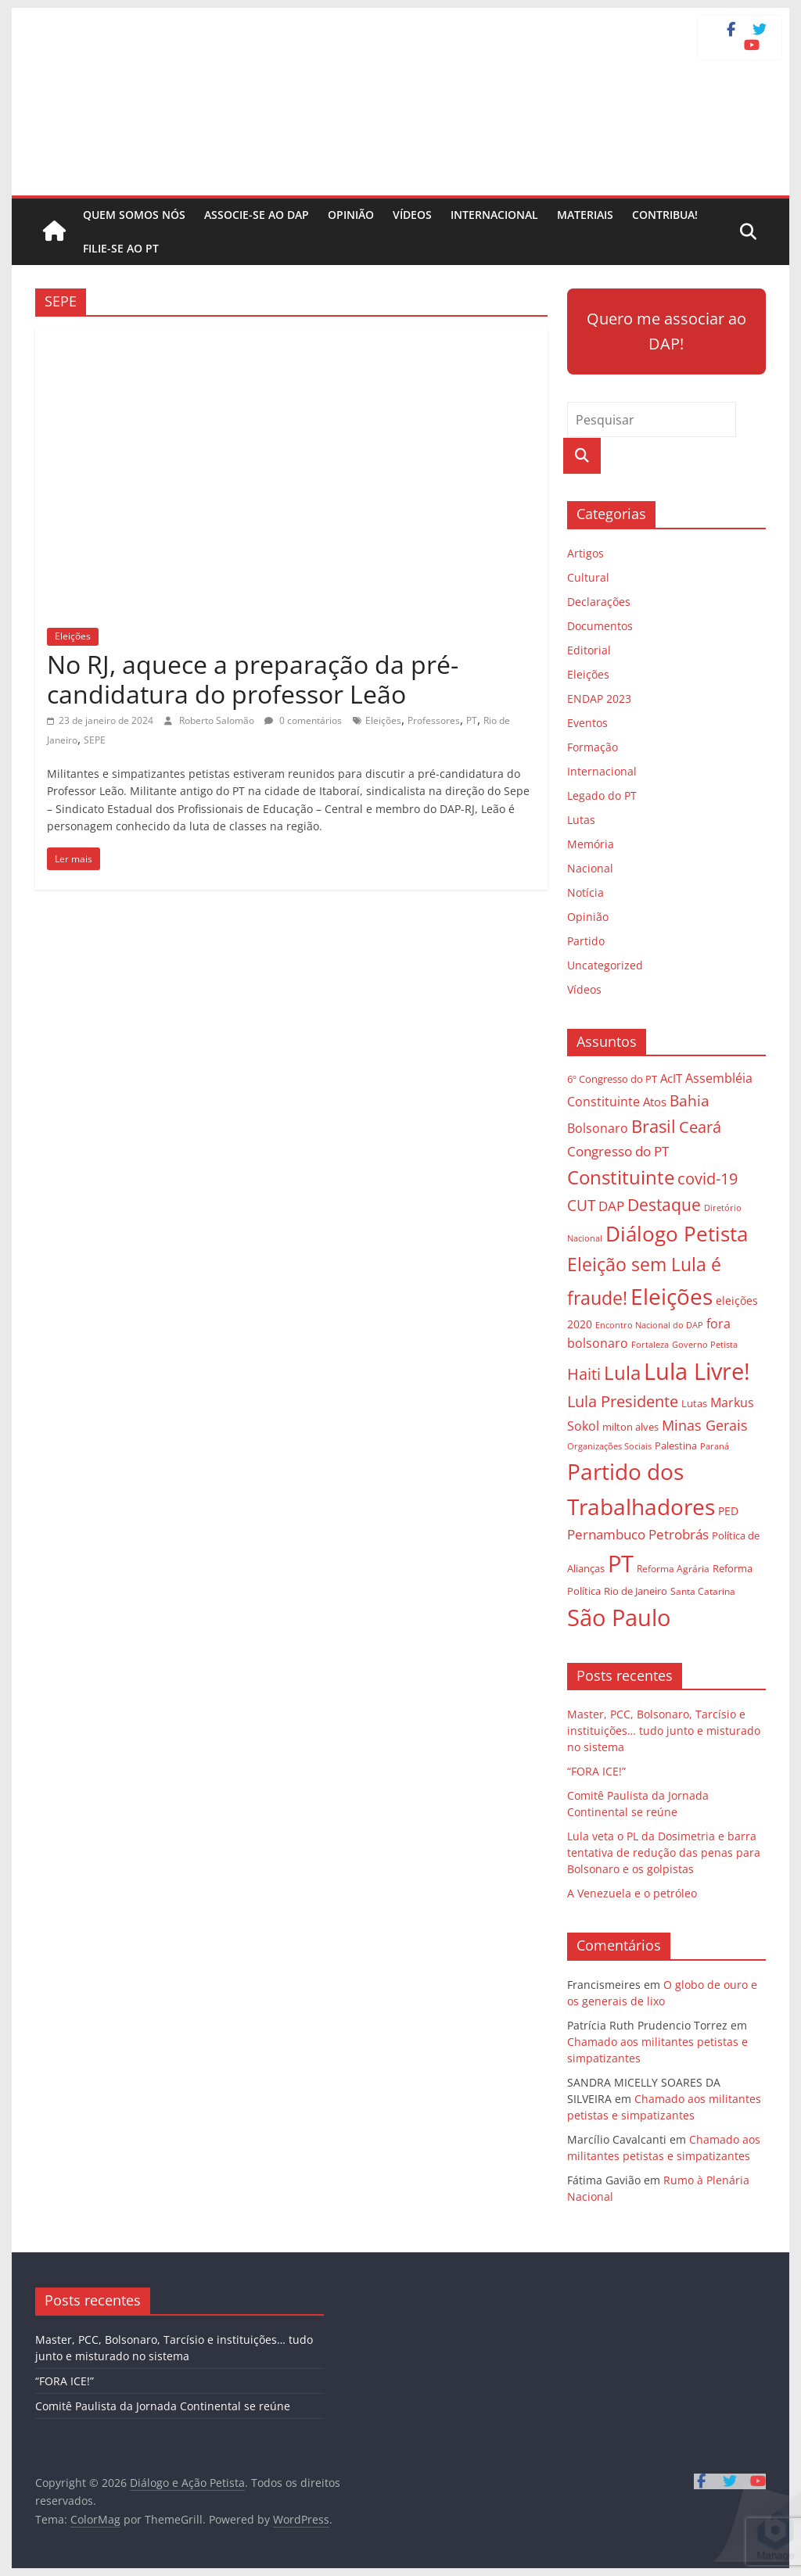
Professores (434, 720)
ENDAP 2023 (599, 698)
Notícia (585, 892)
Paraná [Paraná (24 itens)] (714, 1446)
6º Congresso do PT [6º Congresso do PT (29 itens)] (612, 1079)
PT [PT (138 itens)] (621, 1563)
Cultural (588, 577)
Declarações (598, 601)
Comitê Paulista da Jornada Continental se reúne (162, 2406)
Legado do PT (602, 795)
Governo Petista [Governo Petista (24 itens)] (705, 1344)
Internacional (494, 214)
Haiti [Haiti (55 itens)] (584, 1374)
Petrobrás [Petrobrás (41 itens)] (678, 1534)
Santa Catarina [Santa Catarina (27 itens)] (702, 1591)
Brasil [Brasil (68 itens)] (653, 1126)
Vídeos (412, 214)
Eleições (73, 636)
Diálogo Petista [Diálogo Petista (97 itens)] (676, 1234)
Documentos (600, 625)
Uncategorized (605, 965)
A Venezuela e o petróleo (632, 1893)
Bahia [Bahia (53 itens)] (689, 1100)
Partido (586, 940)
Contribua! (665, 214)
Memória (590, 844)
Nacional (590, 868)
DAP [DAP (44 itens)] (611, 1206)
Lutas (581, 819)
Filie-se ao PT (121, 248)
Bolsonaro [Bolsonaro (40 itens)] (597, 1128)
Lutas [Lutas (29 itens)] (694, 1403)
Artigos (585, 553)
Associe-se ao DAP (256, 214)
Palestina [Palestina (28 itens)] (676, 1446)
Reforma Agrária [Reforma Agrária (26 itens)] (673, 1568)
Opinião (351, 214)
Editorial (589, 650)
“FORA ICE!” (596, 1771)
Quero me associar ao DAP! (666, 331)
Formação (592, 747)
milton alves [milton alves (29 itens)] (630, 1427)
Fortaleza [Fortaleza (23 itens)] (650, 1344)
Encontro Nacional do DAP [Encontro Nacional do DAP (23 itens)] (649, 1325)
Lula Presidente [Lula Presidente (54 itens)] (622, 1401)
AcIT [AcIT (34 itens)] (671, 1078)
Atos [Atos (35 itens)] (654, 1101)
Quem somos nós (134, 214)
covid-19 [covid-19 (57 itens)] (707, 1178)
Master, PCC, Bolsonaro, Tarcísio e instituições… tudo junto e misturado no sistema (663, 1730)
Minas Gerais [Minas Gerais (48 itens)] (705, 1425)
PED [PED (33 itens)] (728, 1510)
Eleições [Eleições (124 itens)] (671, 1296)
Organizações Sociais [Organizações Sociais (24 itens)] (609, 1446)
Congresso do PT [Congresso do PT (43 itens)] (618, 1151)
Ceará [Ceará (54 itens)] (700, 1127)
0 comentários (303, 720)
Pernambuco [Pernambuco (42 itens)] (606, 1534)
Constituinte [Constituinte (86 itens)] (620, 1177)
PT (471, 720)
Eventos (587, 722)
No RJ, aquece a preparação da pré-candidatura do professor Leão (252, 679)
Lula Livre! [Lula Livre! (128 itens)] (697, 1371)
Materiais (585, 214)
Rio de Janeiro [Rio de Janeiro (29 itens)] (635, 1591)
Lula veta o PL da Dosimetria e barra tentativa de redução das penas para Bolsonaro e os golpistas (663, 1852)
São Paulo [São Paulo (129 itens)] (618, 1617)
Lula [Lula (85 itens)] (622, 1372)
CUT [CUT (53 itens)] (581, 1205)
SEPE (95, 740)
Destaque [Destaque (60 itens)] (664, 1205)
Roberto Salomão (218, 720)
